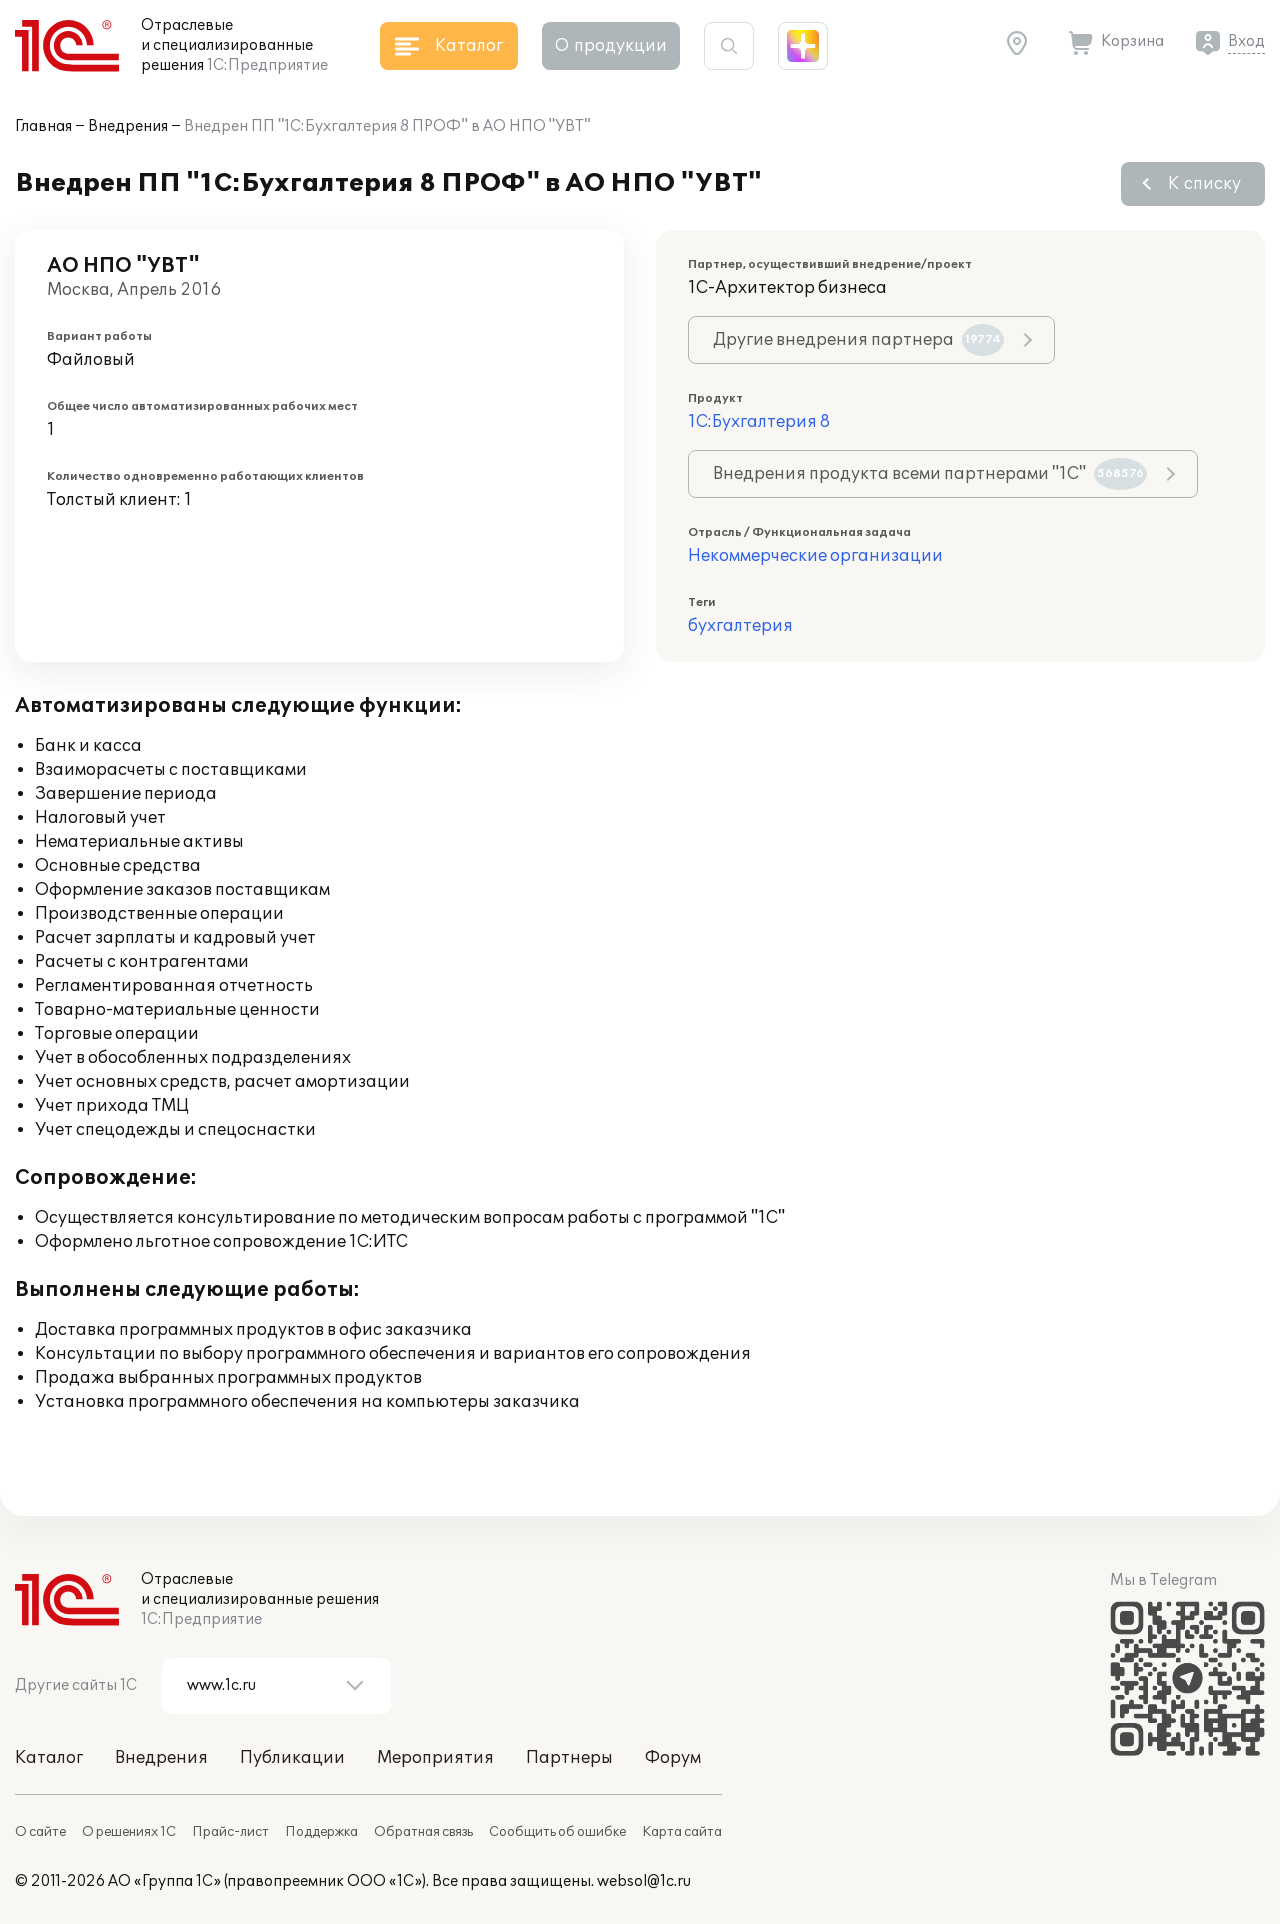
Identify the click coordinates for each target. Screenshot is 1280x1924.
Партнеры (569, 1758)
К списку (1204, 184)
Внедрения (128, 126)
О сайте (40, 1832)
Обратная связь (423, 1832)
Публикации (292, 1758)
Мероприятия (435, 1758)
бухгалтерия (740, 626)
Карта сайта (682, 1832)
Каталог (49, 1758)
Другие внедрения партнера (858, 340)
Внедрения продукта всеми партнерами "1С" (930, 474)
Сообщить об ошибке (557, 1832)
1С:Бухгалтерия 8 (759, 422)
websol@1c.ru (644, 1881)
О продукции (611, 46)
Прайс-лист (230, 1832)
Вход (1246, 41)
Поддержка (321, 1832)
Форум (673, 1758)
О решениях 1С (129, 1832)
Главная (43, 126)
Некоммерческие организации (815, 556)
